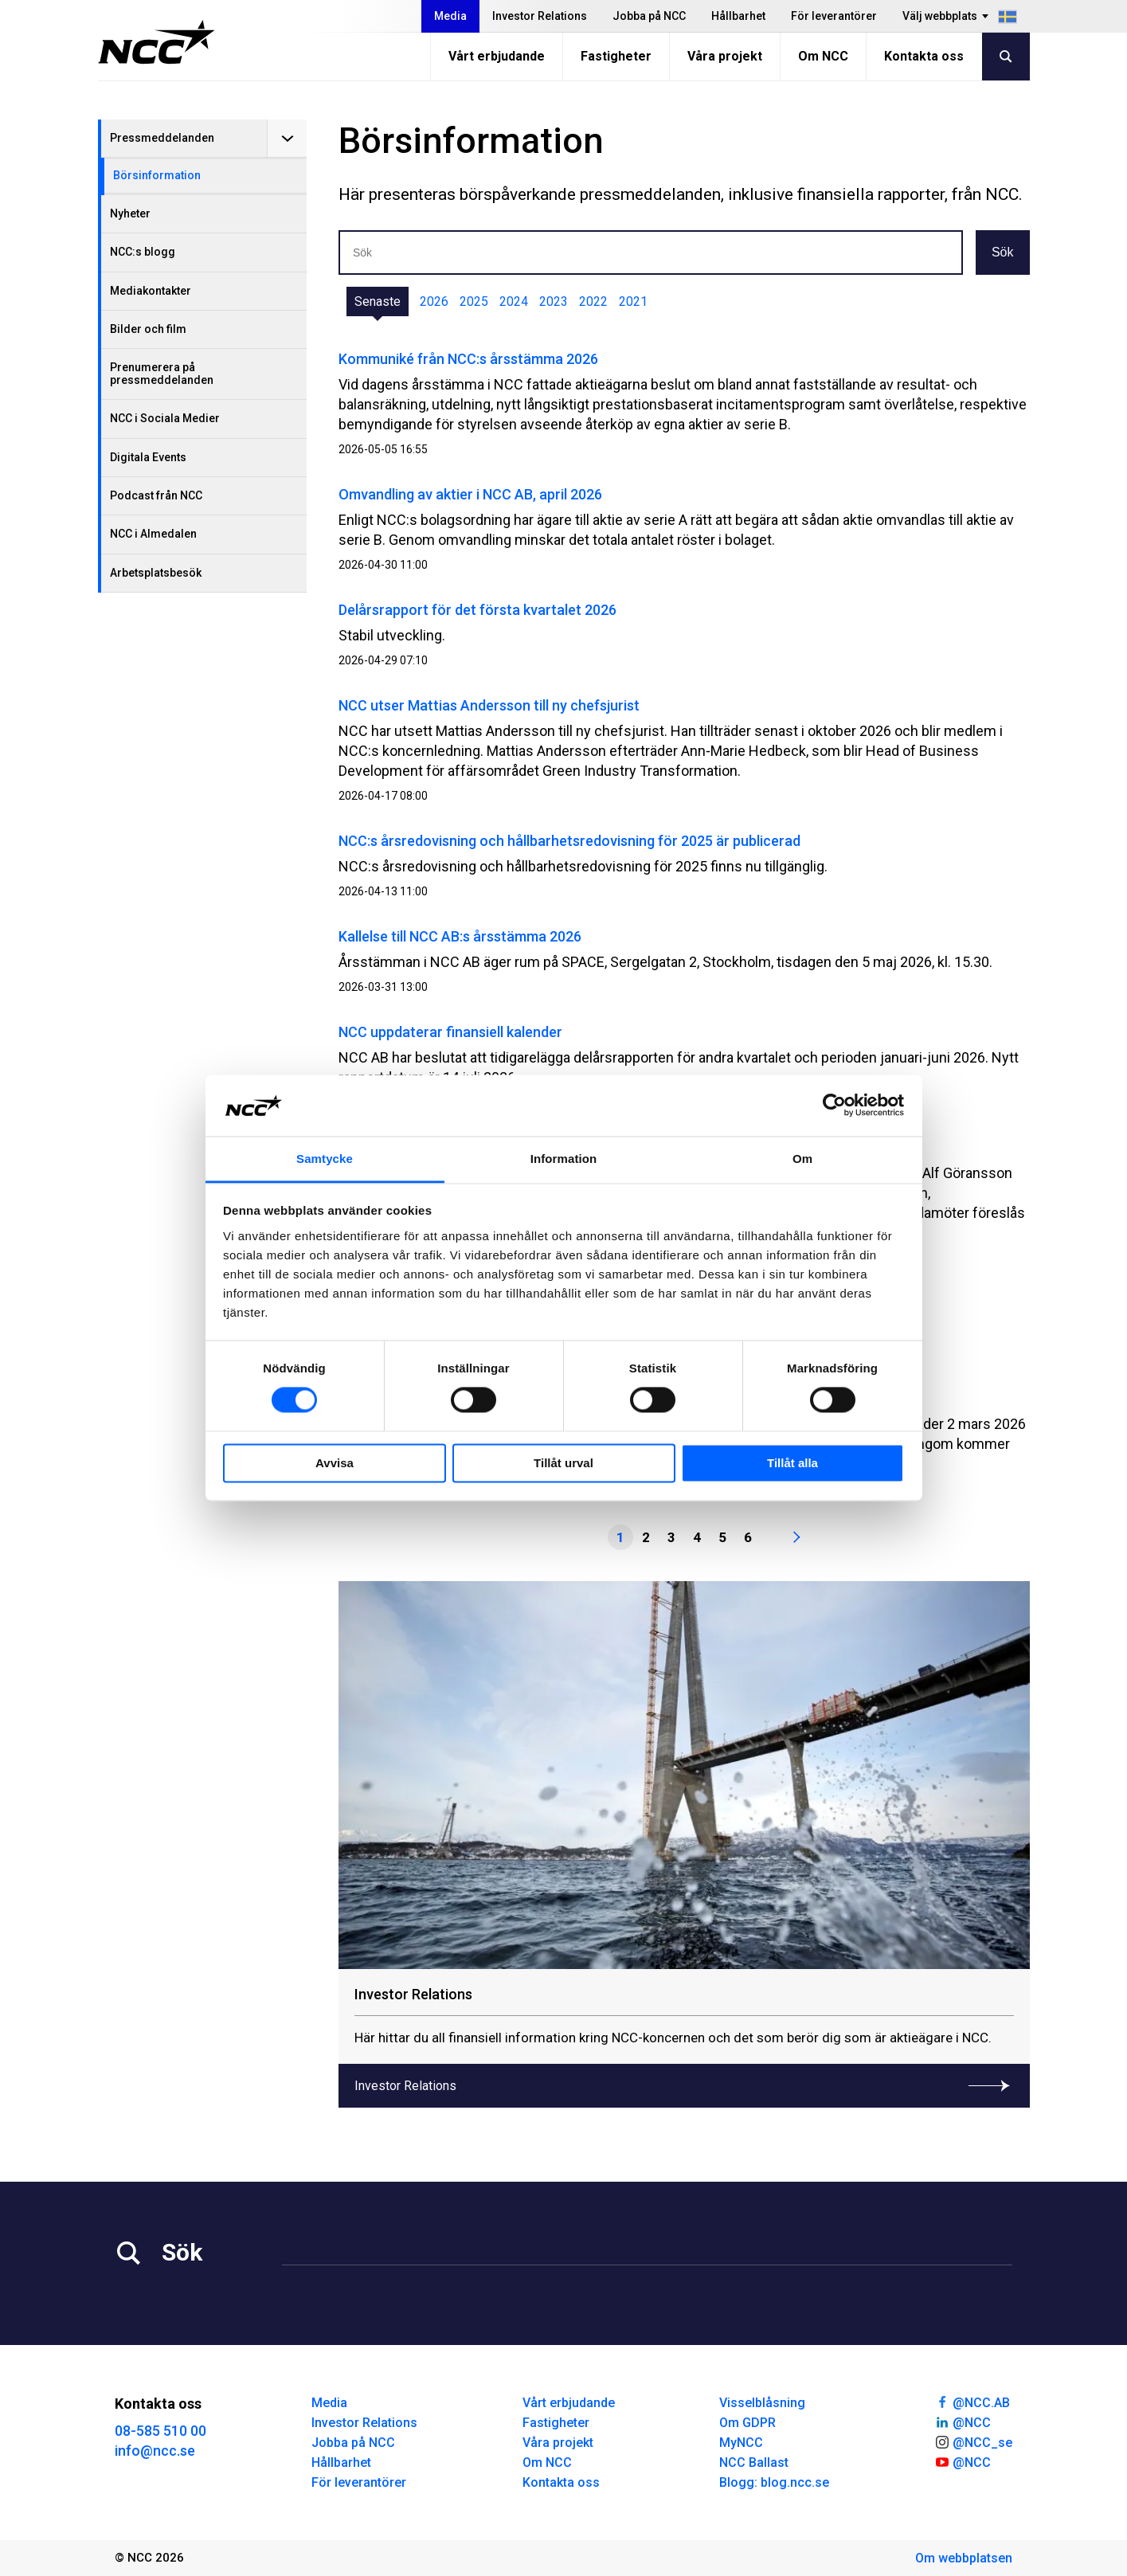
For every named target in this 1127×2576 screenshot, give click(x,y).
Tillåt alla (792, 1463)
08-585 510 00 (160, 2430)
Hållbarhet (738, 16)
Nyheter (130, 213)
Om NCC (823, 56)
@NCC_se (973, 2441)
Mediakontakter (150, 290)
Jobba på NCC (649, 16)
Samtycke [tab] (324, 1158)
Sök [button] (1003, 252)
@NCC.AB (972, 2401)
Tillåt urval (563, 1463)
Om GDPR (747, 2422)
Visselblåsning (762, 2402)
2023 (553, 301)
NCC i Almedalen (153, 533)
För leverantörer (834, 16)
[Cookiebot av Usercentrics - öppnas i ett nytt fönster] (834, 1106)
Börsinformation (157, 175)
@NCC (962, 2421)
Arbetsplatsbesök (156, 572)
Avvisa (334, 1463)
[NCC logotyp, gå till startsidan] (156, 42)
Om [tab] (802, 1158)
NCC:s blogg (142, 251)
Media (450, 16)
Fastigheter (616, 56)
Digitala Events (148, 457)
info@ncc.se (155, 2450)
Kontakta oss (924, 56)
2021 (633, 301)
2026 (434, 301)
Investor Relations (539, 16)
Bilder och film (148, 329)
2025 (474, 301)
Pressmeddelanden (162, 137)
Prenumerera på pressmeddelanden (161, 373)
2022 (593, 301)
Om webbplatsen (963, 2558)
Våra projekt (724, 56)
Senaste (377, 301)
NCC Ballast (754, 2462)
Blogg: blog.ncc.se (774, 2482)
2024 (513, 301)
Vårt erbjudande (496, 56)
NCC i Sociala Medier (165, 418)
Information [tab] (563, 1158)
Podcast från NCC (156, 495)
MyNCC (741, 2442)
